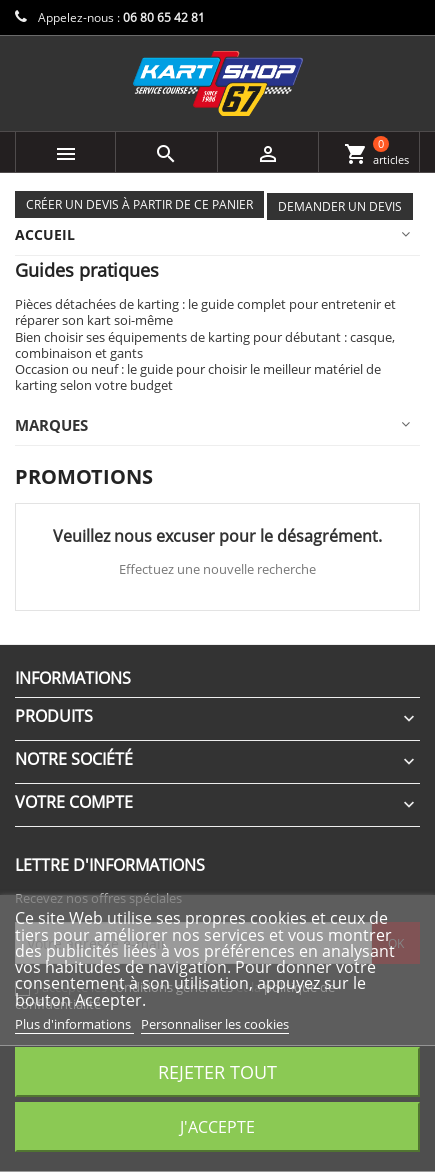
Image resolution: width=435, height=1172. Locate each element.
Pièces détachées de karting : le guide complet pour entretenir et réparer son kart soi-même (205, 312)
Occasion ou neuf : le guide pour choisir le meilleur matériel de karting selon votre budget (198, 377)
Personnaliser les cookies (215, 1024)
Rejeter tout (217, 1071)
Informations (73, 678)
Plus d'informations (74, 1024)
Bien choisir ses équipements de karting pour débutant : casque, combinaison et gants (205, 345)
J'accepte (217, 1127)
